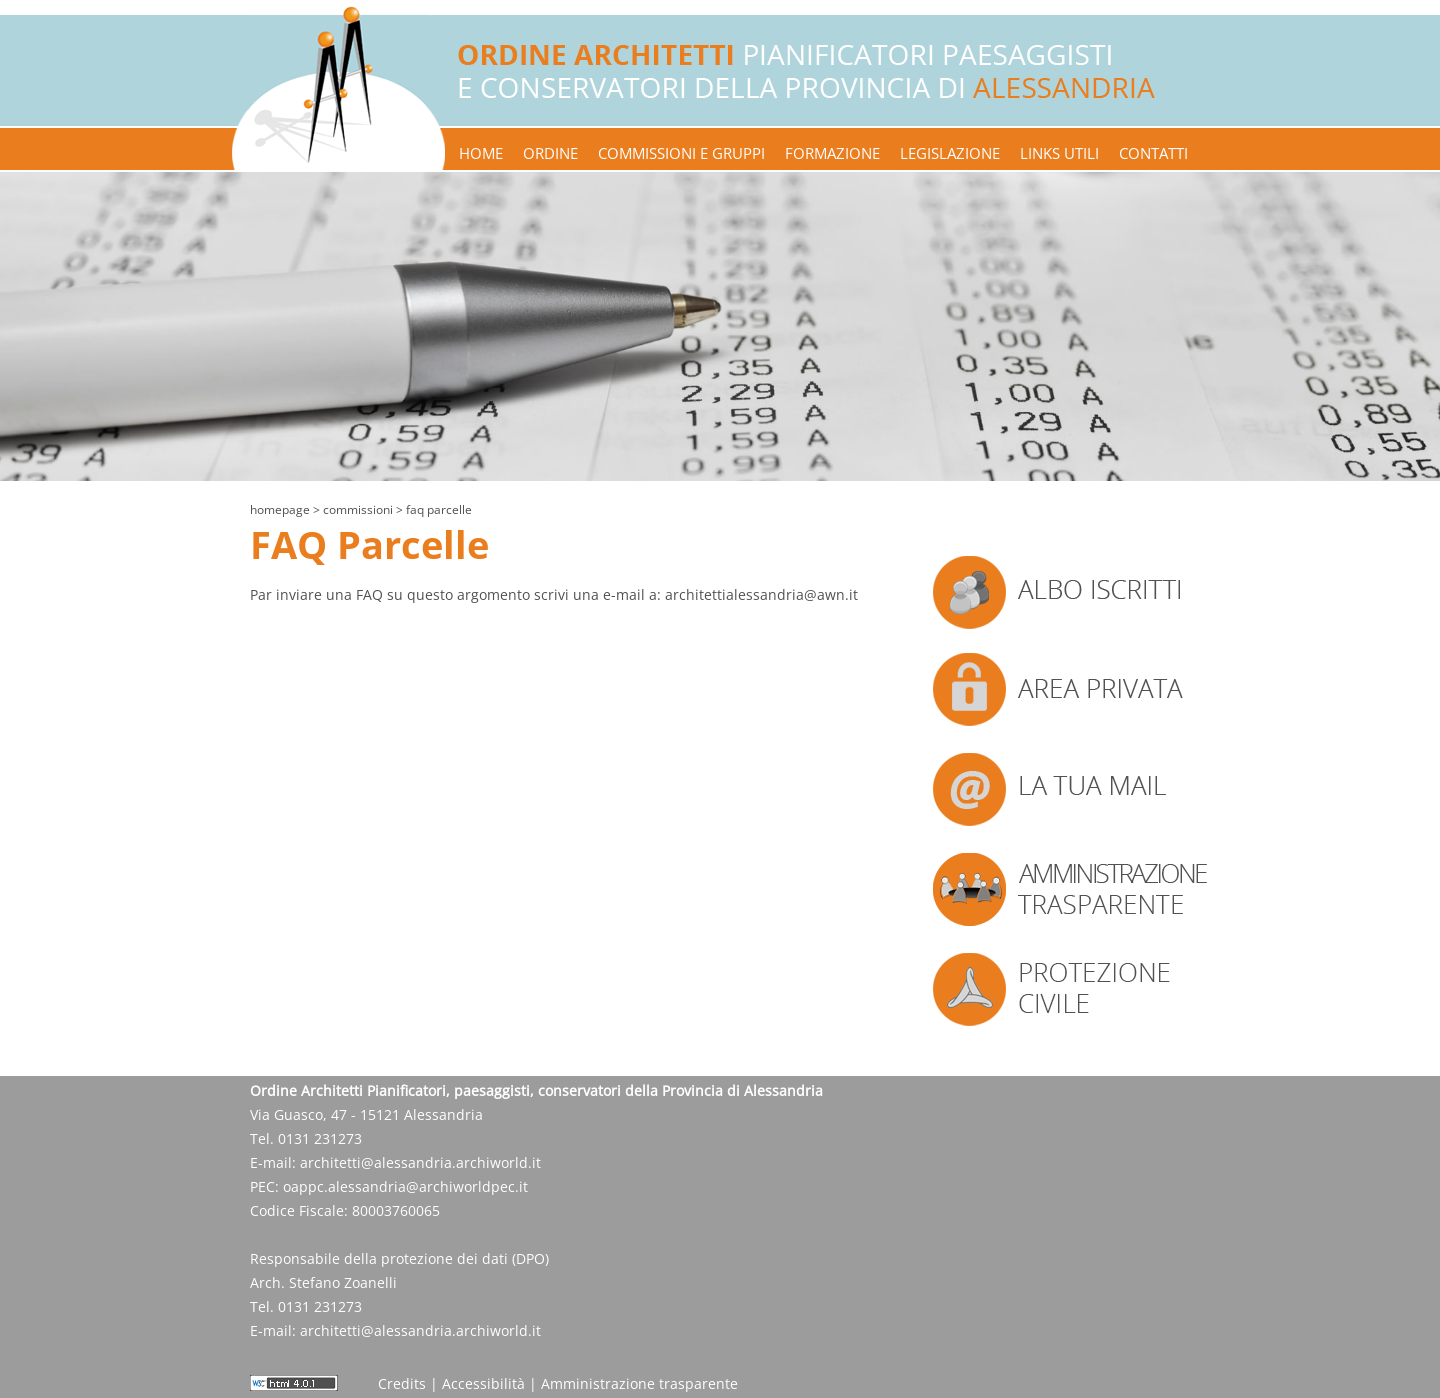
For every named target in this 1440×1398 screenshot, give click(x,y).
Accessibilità (483, 1383)
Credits (402, 1383)
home (481, 153)
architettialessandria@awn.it (761, 594)
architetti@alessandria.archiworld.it (420, 1162)
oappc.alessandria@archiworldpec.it (405, 1186)
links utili (1059, 153)
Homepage (280, 509)
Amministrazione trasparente (639, 1383)
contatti (1153, 153)
